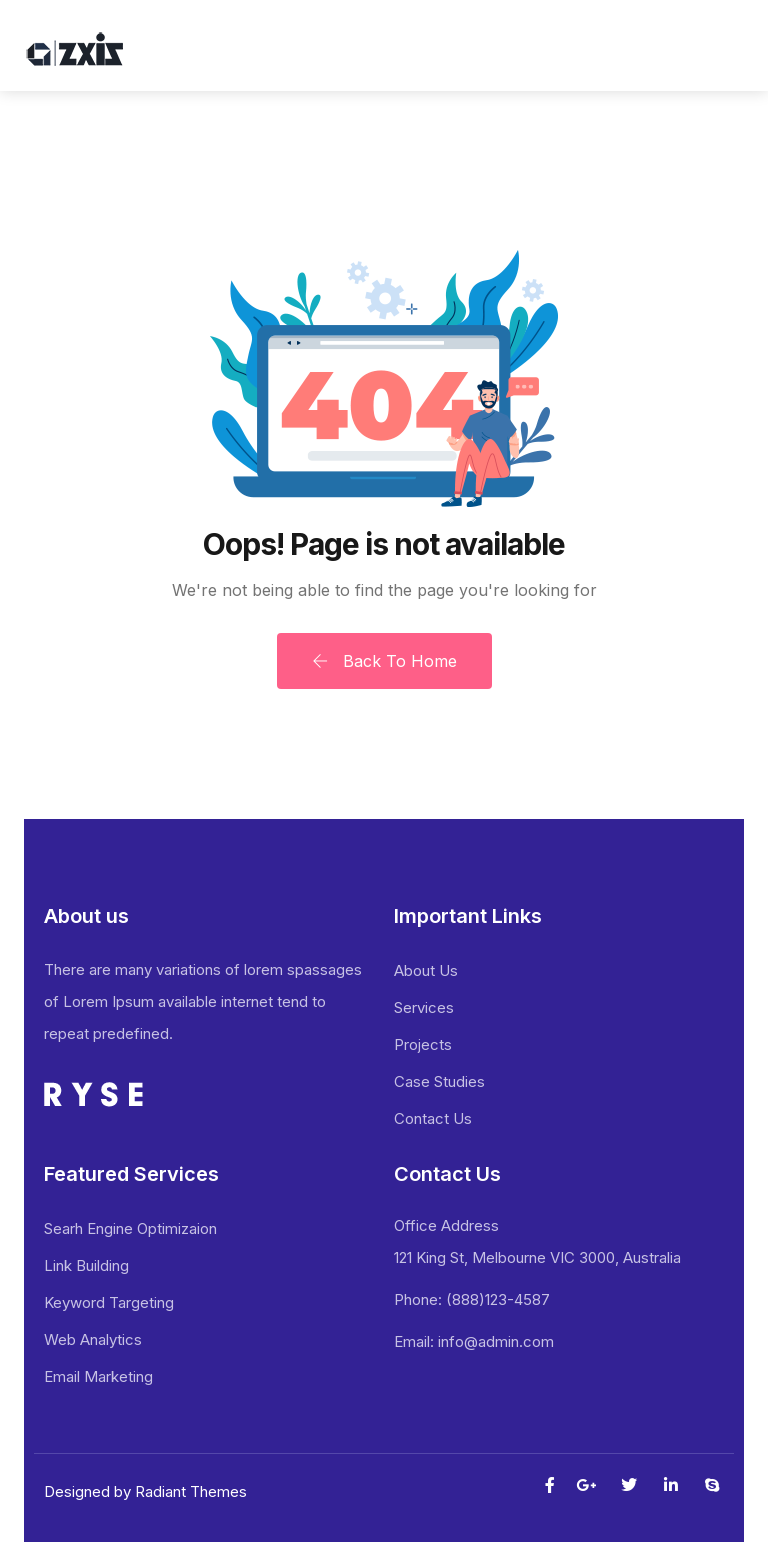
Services (424, 1007)
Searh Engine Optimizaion (130, 1228)
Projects (423, 1044)
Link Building (86, 1265)
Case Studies (439, 1081)
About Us (426, 970)
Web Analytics (93, 1339)
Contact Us (433, 1118)
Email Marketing (98, 1376)
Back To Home (384, 661)
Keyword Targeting (109, 1302)
